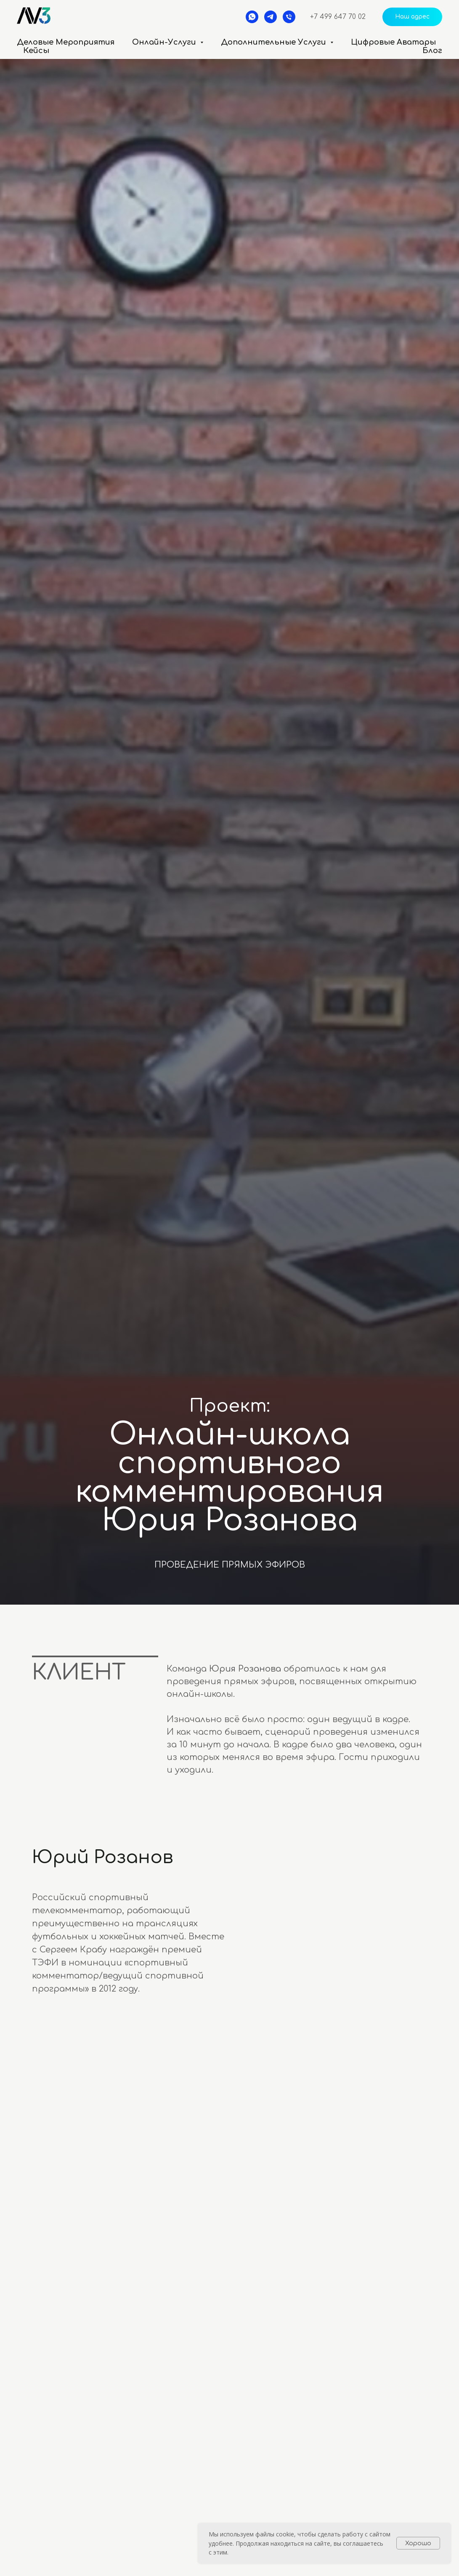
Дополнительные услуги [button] (274, 42)
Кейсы (36, 50)
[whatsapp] (252, 17)
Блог (432, 50)
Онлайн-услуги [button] (165, 42)
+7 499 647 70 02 (338, 17)
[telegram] (270, 17)
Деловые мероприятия (65, 42)
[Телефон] (289, 17)
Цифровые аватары (393, 42)
